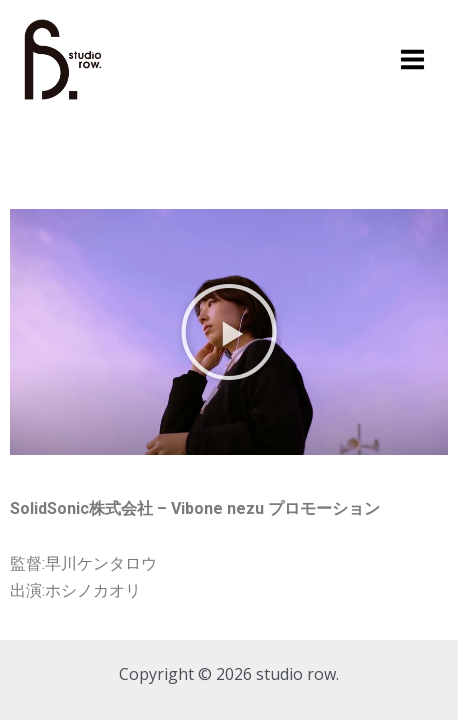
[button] (229, 332)
